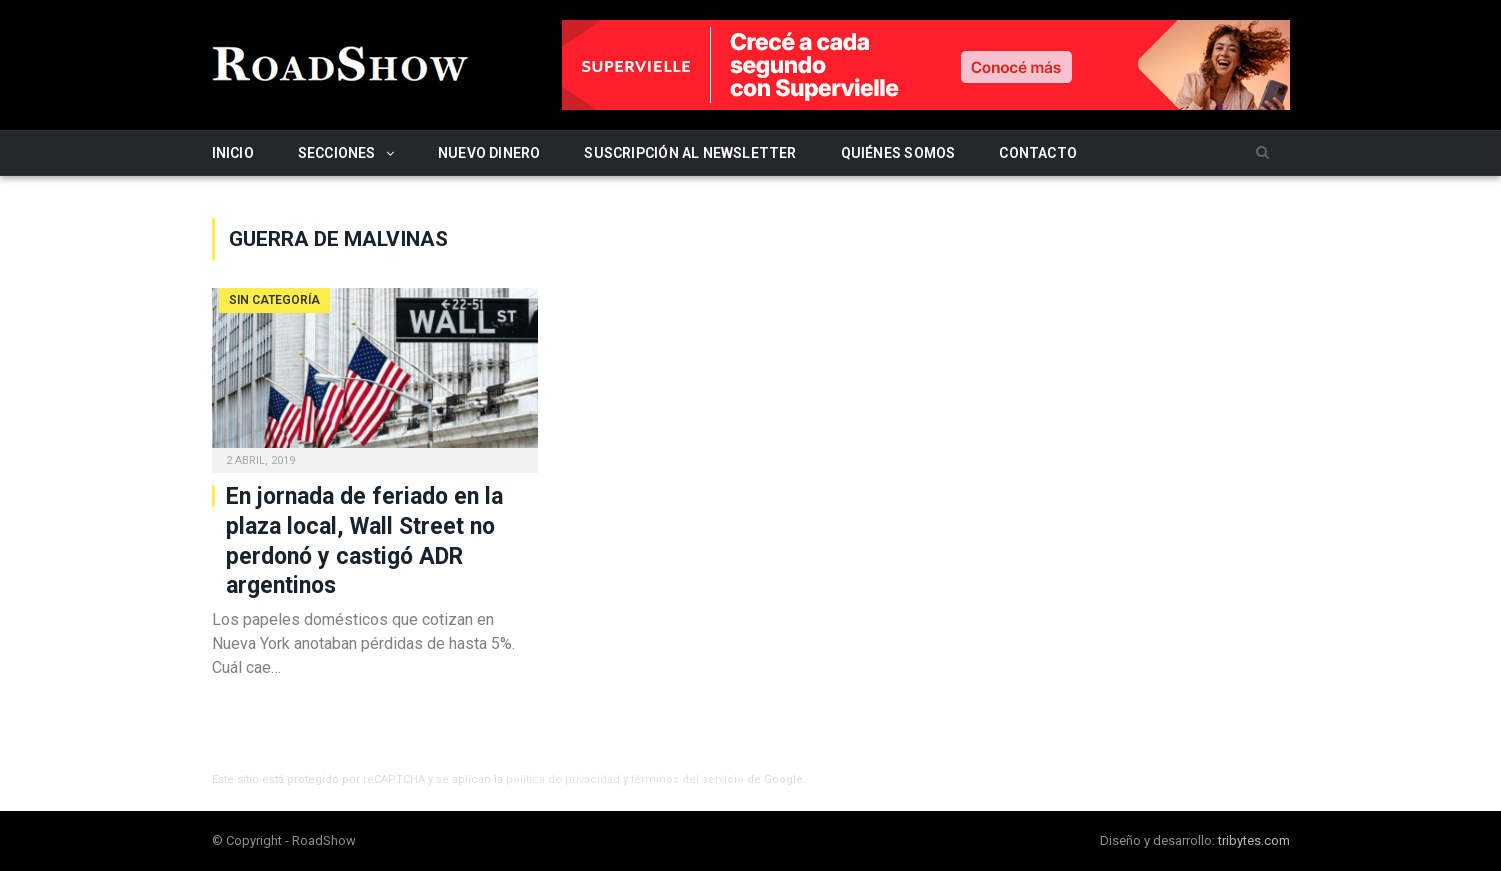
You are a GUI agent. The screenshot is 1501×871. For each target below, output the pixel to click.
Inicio (233, 153)
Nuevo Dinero (489, 153)
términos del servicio (687, 779)
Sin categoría (274, 300)
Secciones (337, 153)
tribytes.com (1254, 840)
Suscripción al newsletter (690, 153)
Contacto (1038, 153)
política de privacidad (563, 779)
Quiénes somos (898, 153)
